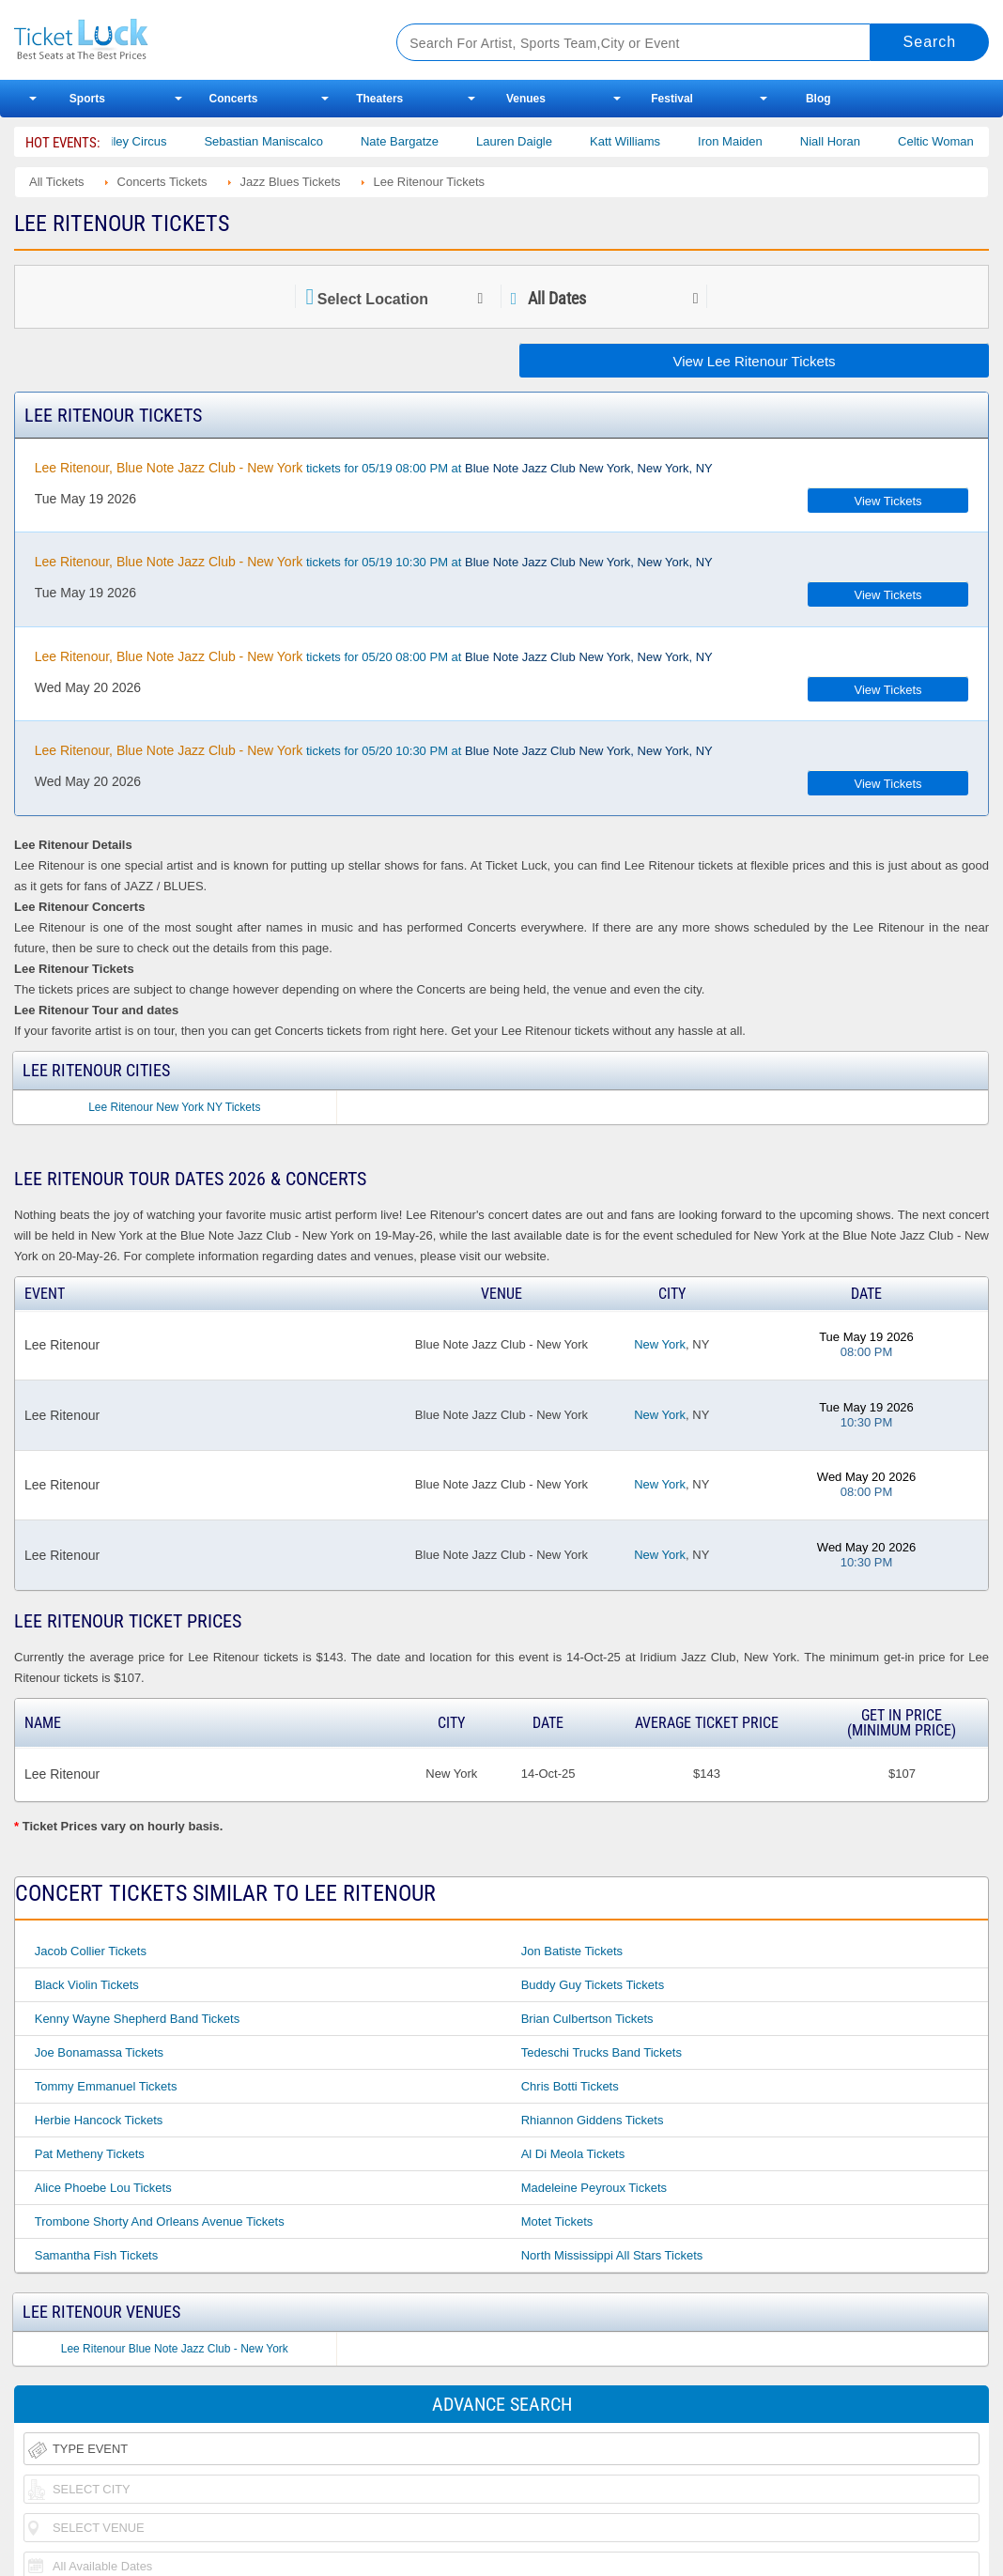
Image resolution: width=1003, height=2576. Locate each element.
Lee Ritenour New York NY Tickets (174, 1107)
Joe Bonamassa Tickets (99, 2052)
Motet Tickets (557, 2221)
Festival (672, 98)
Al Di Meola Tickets (573, 2154)
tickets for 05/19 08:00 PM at (374, 467)
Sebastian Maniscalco (292, 141)
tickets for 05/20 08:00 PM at (374, 656)
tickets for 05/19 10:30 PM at (374, 561)
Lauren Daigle (542, 141)
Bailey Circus (159, 141)
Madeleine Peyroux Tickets (594, 2188)
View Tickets (888, 501)
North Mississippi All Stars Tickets (612, 2255)
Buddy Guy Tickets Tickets (592, 1985)
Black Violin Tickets (87, 1985)
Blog (818, 98)
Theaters (379, 98)
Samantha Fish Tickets (97, 2255)
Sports (87, 98)
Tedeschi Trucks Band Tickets (601, 2052)
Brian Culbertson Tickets (587, 2019)
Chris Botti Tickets (570, 2086)
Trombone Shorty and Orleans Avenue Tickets (160, 2221)
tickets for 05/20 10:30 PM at (374, 750)
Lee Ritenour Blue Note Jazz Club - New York (174, 2348)
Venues (526, 98)
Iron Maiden (758, 141)
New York (660, 1344)
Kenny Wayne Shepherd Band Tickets (137, 2019)
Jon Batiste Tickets (572, 1951)
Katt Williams (653, 141)
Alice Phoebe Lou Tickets (103, 2188)
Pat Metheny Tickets (90, 2154)
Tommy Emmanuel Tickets (106, 2086)
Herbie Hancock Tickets (99, 2120)
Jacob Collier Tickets (91, 1951)
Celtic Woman (964, 141)
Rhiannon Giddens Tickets (592, 2120)
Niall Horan (858, 141)
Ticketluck (184, 40)
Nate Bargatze (428, 141)
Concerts (233, 98)
